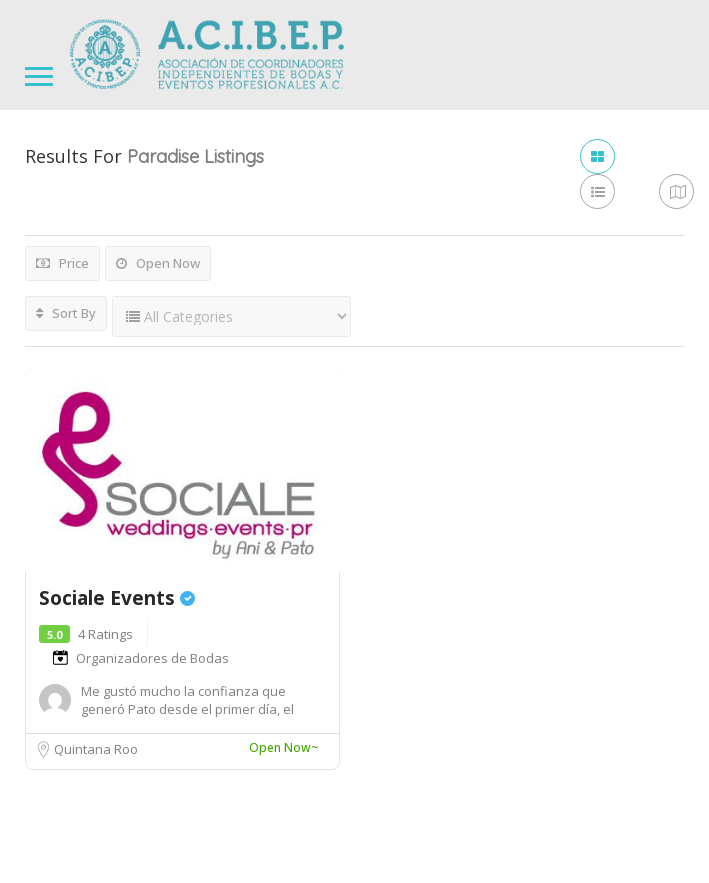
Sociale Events (117, 598)
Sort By (66, 313)
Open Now (158, 263)
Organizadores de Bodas (152, 658)
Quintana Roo (96, 749)
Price (62, 263)
